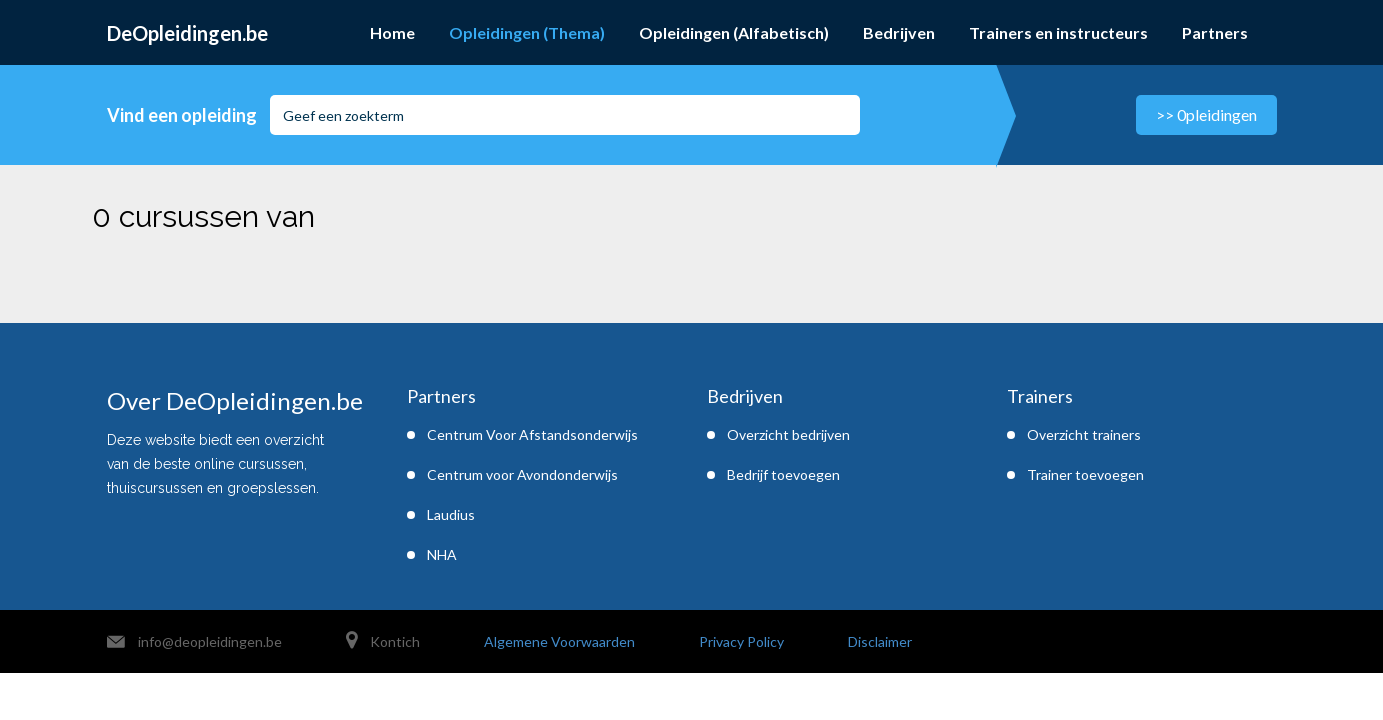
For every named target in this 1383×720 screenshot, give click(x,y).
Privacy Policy (741, 641)
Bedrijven (899, 32)
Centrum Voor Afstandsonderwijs (532, 434)
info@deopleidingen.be (210, 641)
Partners (1215, 32)
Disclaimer (880, 641)
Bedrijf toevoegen (783, 474)
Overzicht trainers (1084, 434)
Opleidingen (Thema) (527, 32)
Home (392, 32)
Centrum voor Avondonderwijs (522, 474)
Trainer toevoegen (1085, 474)
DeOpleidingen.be (187, 33)
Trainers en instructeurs (1058, 32)
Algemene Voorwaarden (559, 641)
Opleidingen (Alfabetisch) (734, 32)
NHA (442, 554)
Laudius (451, 514)
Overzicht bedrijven (788, 434)
